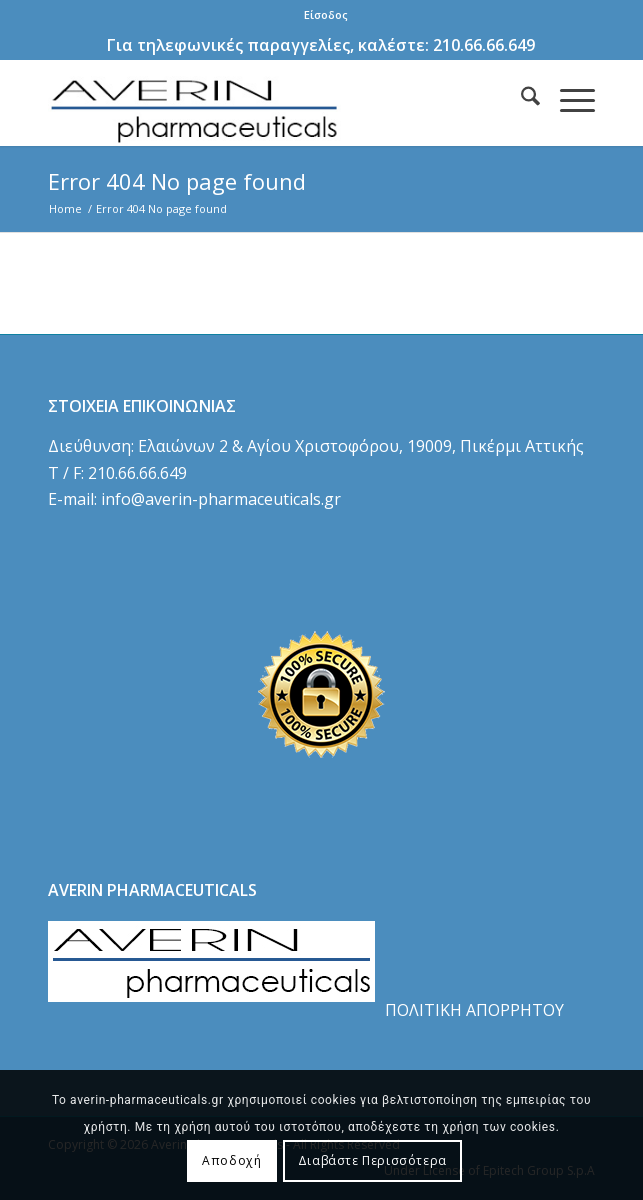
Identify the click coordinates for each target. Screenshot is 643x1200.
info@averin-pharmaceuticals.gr (221, 499)
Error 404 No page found (177, 181)
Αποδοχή (231, 1160)
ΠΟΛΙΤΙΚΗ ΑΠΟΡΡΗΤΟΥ (474, 1010)
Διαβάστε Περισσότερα (372, 1160)
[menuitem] (326, 15)
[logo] (266, 102)
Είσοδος (326, 14)
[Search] (520, 99)
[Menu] (567, 99)
